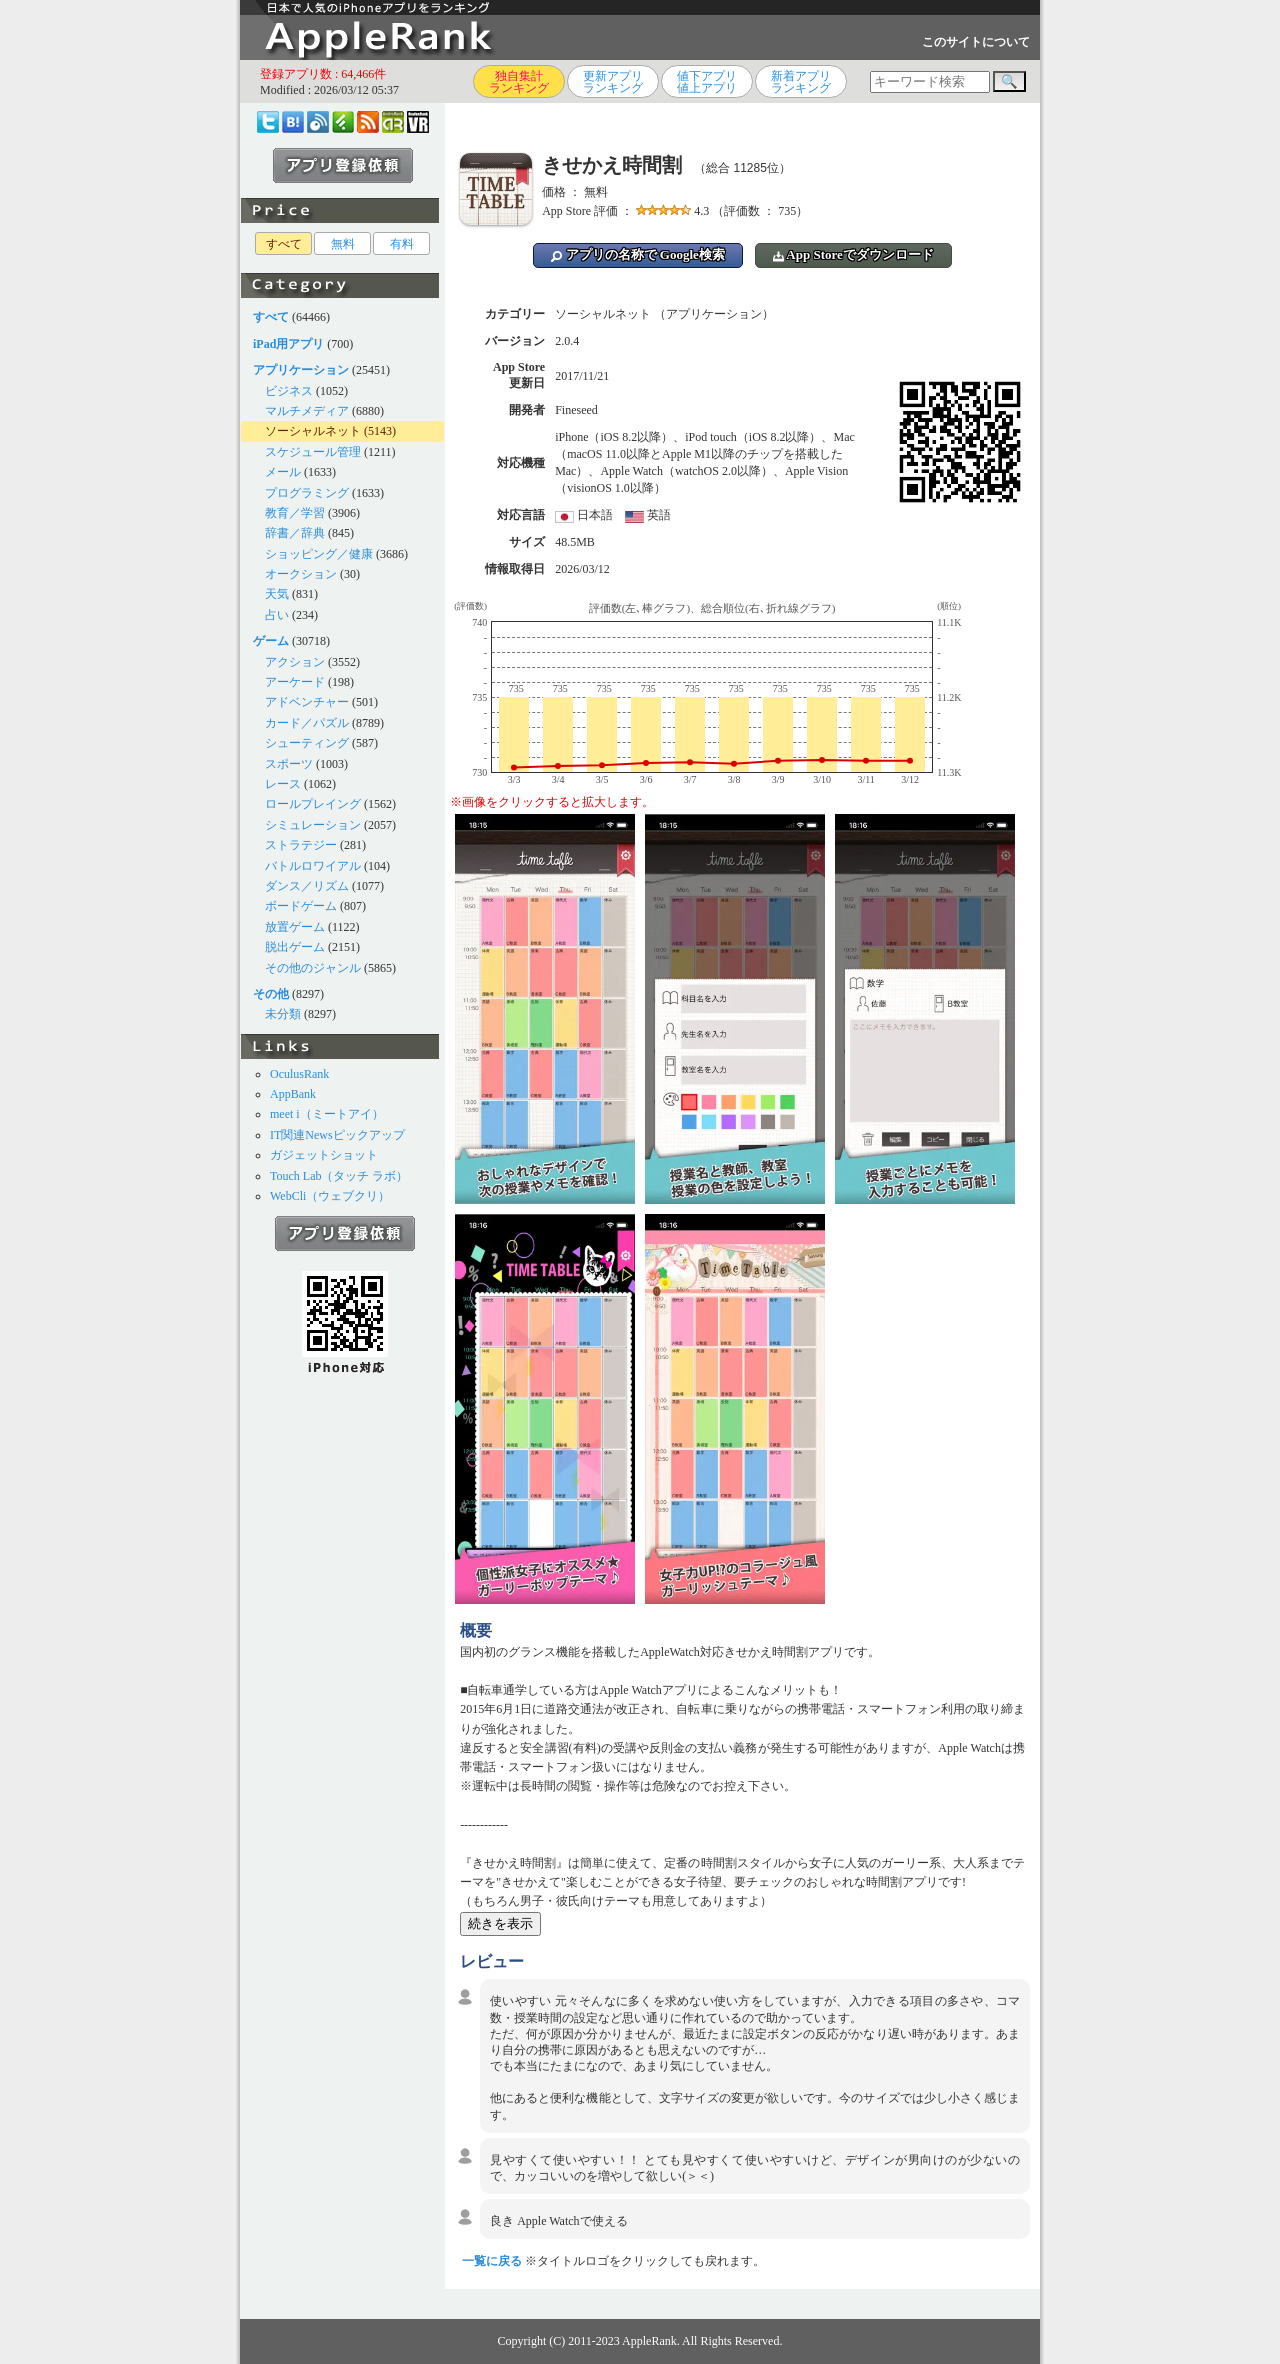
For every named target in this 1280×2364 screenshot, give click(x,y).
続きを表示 (500, 1923)
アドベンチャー (307, 702)
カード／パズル (307, 723)
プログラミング (307, 493)
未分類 (283, 1014)
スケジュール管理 (313, 452)
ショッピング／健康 (319, 554)
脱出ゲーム (295, 947)
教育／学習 (295, 513)
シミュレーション (313, 825)
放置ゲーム (295, 927)
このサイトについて (976, 42)
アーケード (295, 682)
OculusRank (299, 1074)
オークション (301, 574)
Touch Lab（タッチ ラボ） (339, 1176)
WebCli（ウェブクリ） (330, 1196)
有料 (402, 244)
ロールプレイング (313, 804)
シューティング (307, 743)
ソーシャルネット (313, 431)
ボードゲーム (301, 906)
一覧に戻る (492, 2261)
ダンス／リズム (307, 886)
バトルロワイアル (313, 866)
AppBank (293, 1094)
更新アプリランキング (613, 82)
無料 (343, 244)
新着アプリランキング (801, 82)
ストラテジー (301, 845)
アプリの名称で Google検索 (638, 254)
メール (283, 472)
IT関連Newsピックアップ (337, 1135)
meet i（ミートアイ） (327, 1114)
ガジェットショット (324, 1155)
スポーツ (289, 764)
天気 (277, 594)
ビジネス (289, 391)
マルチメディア (307, 411)
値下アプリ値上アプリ (707, 82)
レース (283, 784)
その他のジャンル (313, 968)
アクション (295, 662)
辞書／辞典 (295, 533)
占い (277, 615)
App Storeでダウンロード (853, 254)
